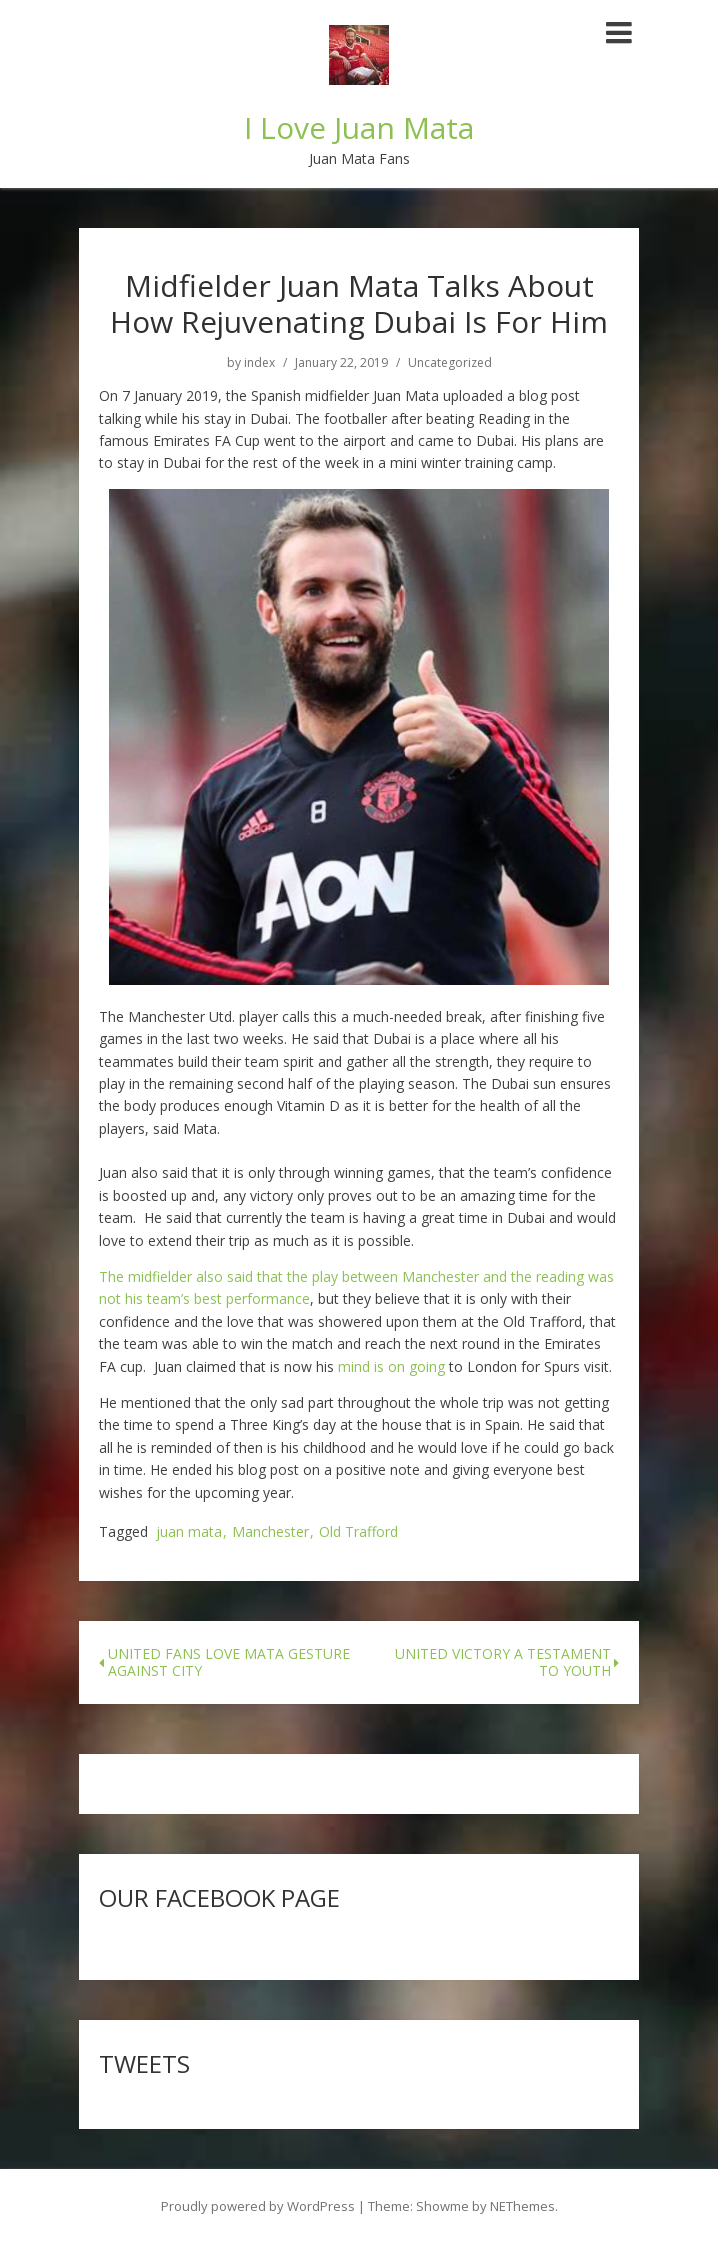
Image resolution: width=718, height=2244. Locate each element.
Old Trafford (358, 1532)
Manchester (270, 1532)
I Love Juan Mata (359, 127)
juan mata (189, 1532)
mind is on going (391, 1366)
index (259, 363)
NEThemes (522, 2206)
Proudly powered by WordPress (258, 2206)
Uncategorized (450, 363)
